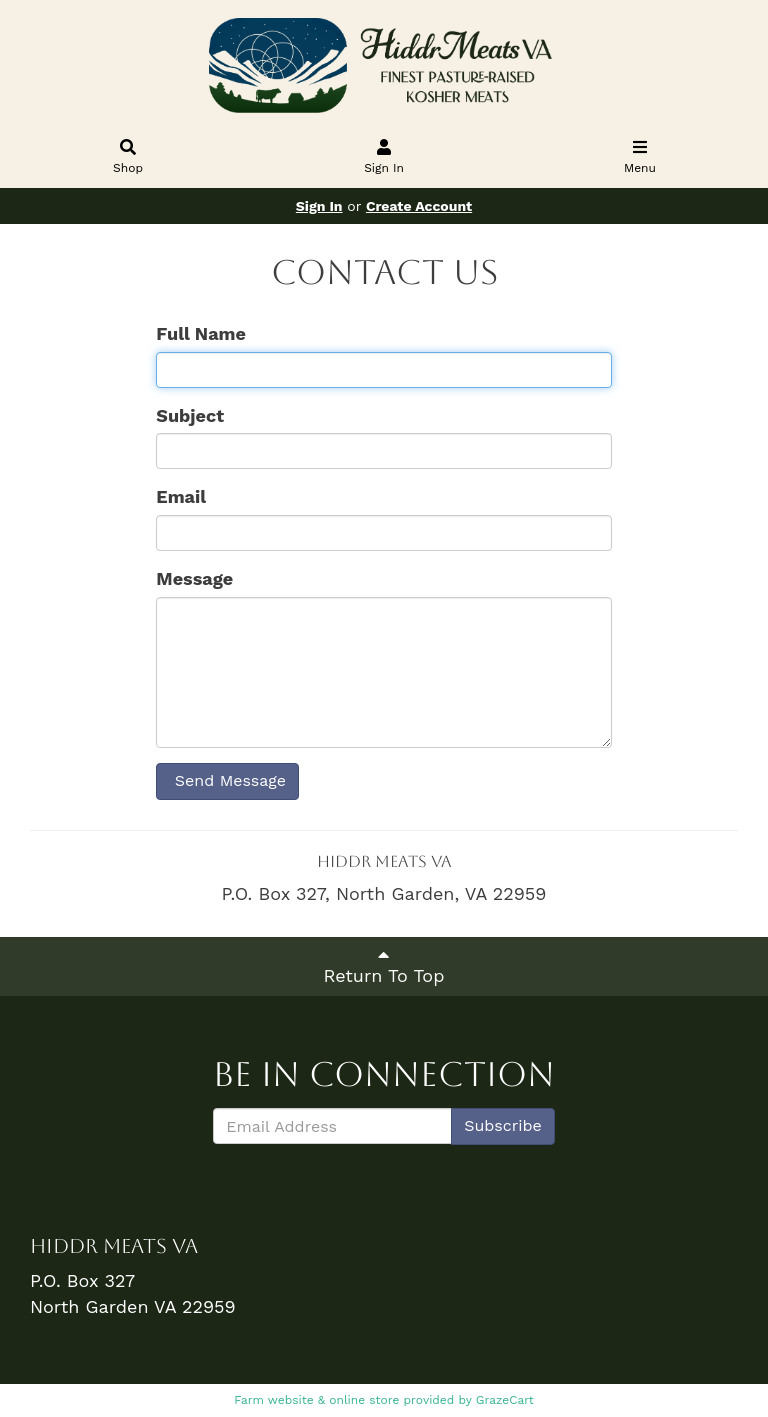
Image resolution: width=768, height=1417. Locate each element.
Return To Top (384, 965)
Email (181, 496)
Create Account (419, 206)
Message (194, 578)
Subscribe (503, 1125)
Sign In (384, 158)
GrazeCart (505, 1400)
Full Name (201, 333)
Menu (640, 158)
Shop (128, 158)
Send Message (227, 780)
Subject (190, 415)
